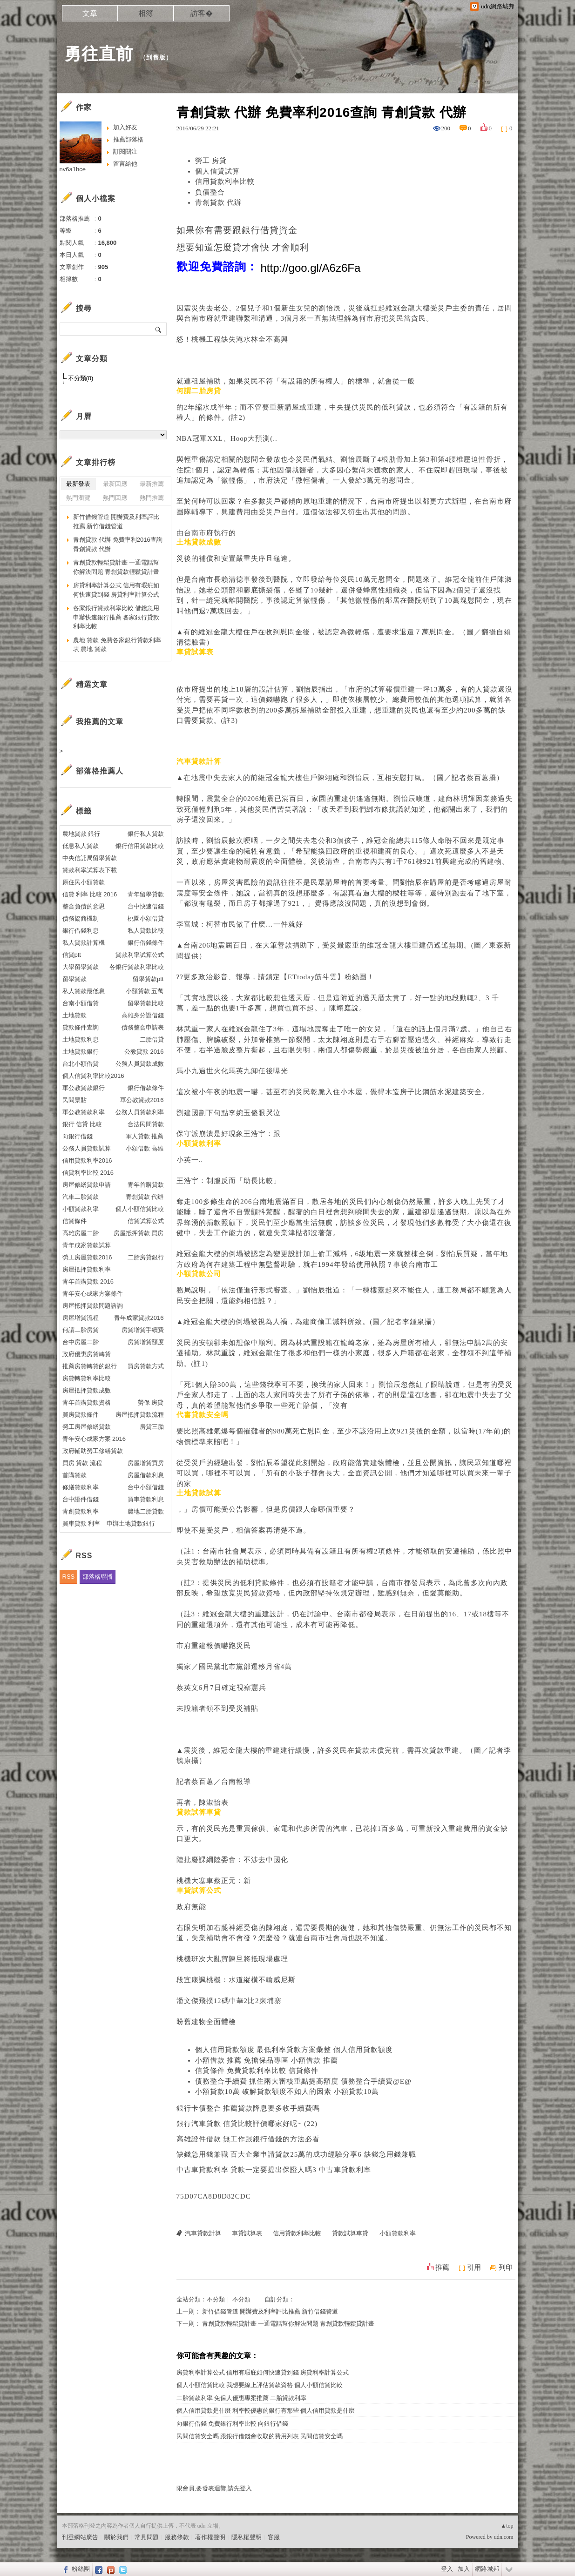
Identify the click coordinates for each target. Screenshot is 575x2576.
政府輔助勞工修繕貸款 (92, 1450)
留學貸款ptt (148, 978)
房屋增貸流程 (80, 1317)
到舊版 (156, 57)
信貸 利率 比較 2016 (89, 894)
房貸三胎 (152, 1426)
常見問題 (147, 2537)
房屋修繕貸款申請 (86, 1184)
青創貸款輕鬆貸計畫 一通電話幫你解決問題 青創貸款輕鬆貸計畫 (288, 2323)
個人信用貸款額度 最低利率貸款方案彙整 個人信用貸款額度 (294, 2049)
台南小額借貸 (80, 1003)
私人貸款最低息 (83, 991)
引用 (474, 2267)
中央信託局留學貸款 (89, 857)
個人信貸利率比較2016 (93, 1075)
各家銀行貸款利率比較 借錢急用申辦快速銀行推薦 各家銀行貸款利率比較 (116, 617)
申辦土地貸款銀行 (131, 1523)
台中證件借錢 (80, 1499)
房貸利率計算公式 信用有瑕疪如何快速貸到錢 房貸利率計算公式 (262, 2372)
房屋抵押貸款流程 (139, 1414)
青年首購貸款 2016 (88, 1281)
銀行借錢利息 (80, 930)
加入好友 (125, 127)
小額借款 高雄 (145, 1148)
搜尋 (158, 329)
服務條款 (177, 2537)
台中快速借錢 (146, 906)
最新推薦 (152, 483)
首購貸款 (74, 1475)
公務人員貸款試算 (86, 1148)
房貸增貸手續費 (143, 1329)
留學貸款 (74, 978)
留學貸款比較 (146, 1003)
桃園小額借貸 (146, 918)
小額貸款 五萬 (145, 991)
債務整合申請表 (143, 1027)
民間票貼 (74, 1099)
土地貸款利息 (80, 1039)
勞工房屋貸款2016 (87, 1257)
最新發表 (78, 483)
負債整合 (210, 192)
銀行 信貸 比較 (82, 1124)
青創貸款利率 (80, 1511)
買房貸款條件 (80, 1414)
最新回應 (115, 483)
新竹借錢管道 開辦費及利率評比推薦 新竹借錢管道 (270, 2311)
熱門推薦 (152, 497)
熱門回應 (115, 497)
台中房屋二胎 (80, 1341)
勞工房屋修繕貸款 (86, 1426)
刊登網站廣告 (80, 2537)
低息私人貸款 (80, 845)
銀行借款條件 (146, 1087)
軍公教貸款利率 (83, 1112)
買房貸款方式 (146, 1366)
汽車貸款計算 (203, 2233)
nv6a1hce (73, 169)
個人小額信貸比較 (139, 1208)
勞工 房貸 (211, 160)
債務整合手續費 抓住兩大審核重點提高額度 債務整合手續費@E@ (303, 2081)
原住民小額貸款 (83, 882)
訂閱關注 (125, 151)
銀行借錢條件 (146, 942)
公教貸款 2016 (144, 1051)
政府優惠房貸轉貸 (86, 1354)
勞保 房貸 (151, 1402)
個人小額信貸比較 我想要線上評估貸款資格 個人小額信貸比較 (259, 2384)
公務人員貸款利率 (139, 1112)
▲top (507, 2525)
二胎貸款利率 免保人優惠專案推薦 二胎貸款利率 (241, 2397)
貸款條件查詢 (80, 1027)
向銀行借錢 (77, 1136)
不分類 (216, 2299)
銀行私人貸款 (146, 833)
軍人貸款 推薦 (145, 1136)
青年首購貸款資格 (86, 1402)
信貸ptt (71, 954)
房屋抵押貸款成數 (86, 1390)
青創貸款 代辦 (218, 202)
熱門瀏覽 (78, 497)
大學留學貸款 (80, 966)
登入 (447, 2568)
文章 (89, 13)
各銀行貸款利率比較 (136, 966)
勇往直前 (98, 53)
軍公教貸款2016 (142, 1099)
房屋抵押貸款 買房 (139, 1233)
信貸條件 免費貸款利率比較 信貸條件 (257, 2070)
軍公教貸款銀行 (83, 1087)
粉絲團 (81, 2568)
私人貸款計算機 (83, 942)
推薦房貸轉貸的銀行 (89, 1366)
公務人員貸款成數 (139, 1063)
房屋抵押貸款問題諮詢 (92, 1305)
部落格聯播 (97, 1576)
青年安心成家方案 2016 (94, 1438)
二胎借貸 (152, 1039)
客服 (274, 2537)
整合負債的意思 (83, 906)
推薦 (442, 2267)
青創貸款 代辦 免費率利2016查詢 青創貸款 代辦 (117, 544)
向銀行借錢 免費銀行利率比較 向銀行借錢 (232, 2423)
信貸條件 (74, 1220)
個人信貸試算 (217, 171)
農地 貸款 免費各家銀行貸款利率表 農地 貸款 (117, 645)
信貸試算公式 (146, 1220)
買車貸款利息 (146, 1499)
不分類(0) (81, 378)
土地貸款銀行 (80, 1051)
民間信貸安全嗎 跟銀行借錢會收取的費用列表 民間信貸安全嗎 (259, 2436)
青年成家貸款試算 (86, 1245)
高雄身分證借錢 (143, 1015)
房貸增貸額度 (146, 1341)
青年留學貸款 (146, 894)
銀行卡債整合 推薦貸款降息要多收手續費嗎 (248, 2108)
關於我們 (116, 2537)
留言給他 (125, 163)
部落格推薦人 (99, 771)
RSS (68, 1576)
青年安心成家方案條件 (92, 1293)
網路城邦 (487, 2568)
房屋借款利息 (146, 1475)
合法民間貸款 (146, 1124)
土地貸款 (74, 1015)
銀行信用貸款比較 (139, 845)
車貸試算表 (247, 2233)
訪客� (201, 13)
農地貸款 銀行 (81, 833)
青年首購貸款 (146, 1184)
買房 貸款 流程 (82, 1463)
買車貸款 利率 (81, 1523)
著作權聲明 (210, 2537)
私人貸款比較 (146, 930)
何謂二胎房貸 (80, 1329)
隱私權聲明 (246, 2537)
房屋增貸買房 (146, 1463)
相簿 (145, 13)
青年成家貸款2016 (139, 1317)
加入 (464, 2568)
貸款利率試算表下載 (89, 870)
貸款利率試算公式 (139, 954)
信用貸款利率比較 (225, 181)
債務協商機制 (80, 918)
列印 (506, 2267)
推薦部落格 (128, 139)
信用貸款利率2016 (87, 1160)
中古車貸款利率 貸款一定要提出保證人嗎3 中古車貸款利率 (273, 2169)
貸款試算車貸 (350, 2233)
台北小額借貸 (80, 1063)
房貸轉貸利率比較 (86, 1378)
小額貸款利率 (397, 2233)
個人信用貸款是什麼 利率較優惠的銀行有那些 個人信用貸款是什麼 (265, 2410)
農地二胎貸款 (146, 1511)
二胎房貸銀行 (146, 1257)
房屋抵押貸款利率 (86, 1269)
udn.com (504, 2537)
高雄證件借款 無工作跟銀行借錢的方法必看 (248, 2139)
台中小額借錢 (146, 1487)
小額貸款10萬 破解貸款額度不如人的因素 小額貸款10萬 (287, 2091)
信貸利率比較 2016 (88, 1172)
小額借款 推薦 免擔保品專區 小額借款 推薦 (266, 2060)
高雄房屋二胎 (80, 1233)
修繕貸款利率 (80, 1487)
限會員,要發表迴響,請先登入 (214, 2488)
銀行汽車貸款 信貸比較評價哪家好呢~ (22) (247, 2123)
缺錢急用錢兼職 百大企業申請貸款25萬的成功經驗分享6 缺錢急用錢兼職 (296, 2154)
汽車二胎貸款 (80, 1196)
